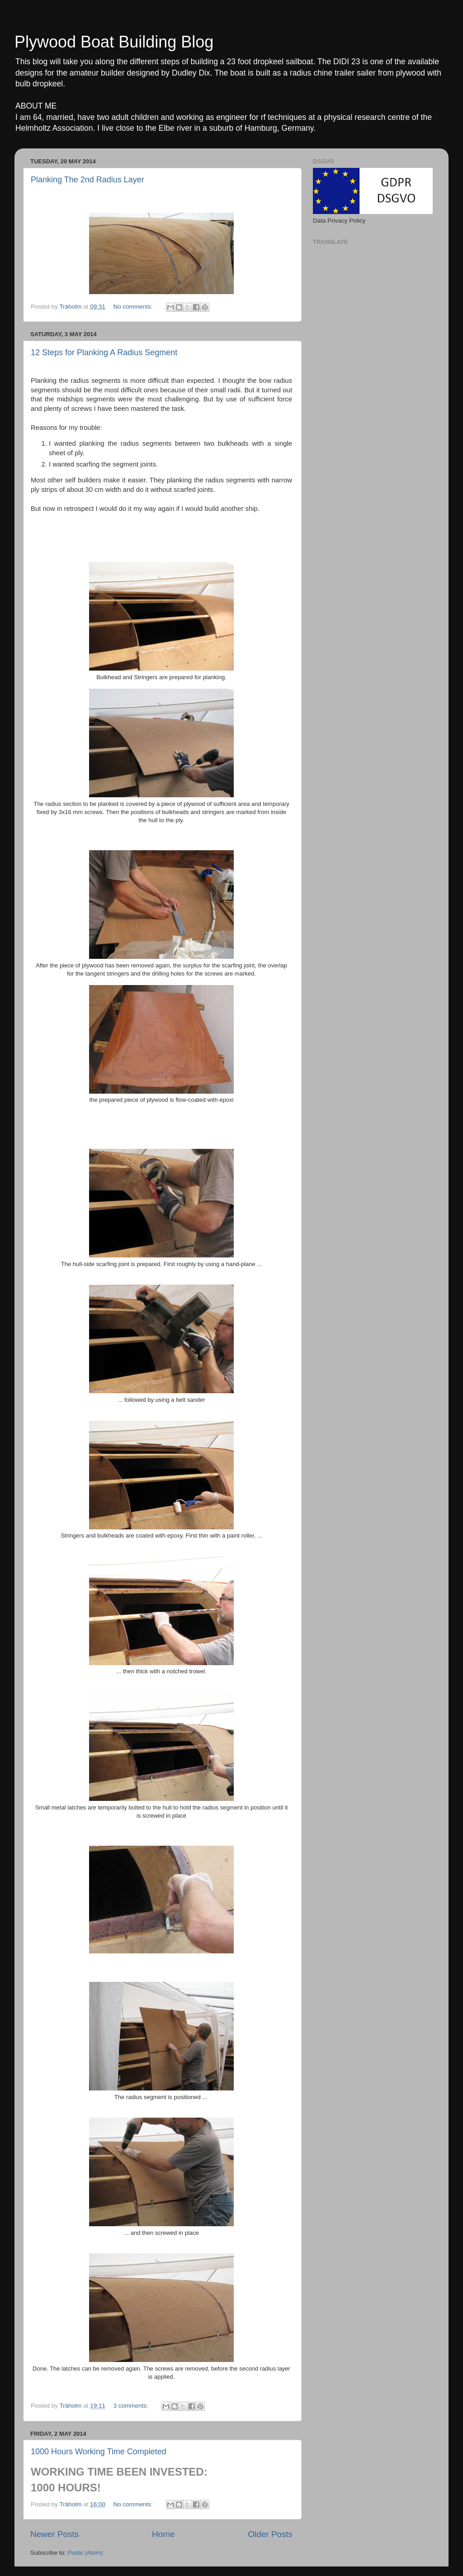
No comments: (133, 306)
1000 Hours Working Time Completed (98, 2451)
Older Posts (270, 2534)
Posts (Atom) (85, 2552)
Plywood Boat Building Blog (113, 42)
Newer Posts (54, 2534)
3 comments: (131, 2405)
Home (163, 2534)
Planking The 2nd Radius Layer (87, 179)
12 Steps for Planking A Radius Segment (104, 352)
